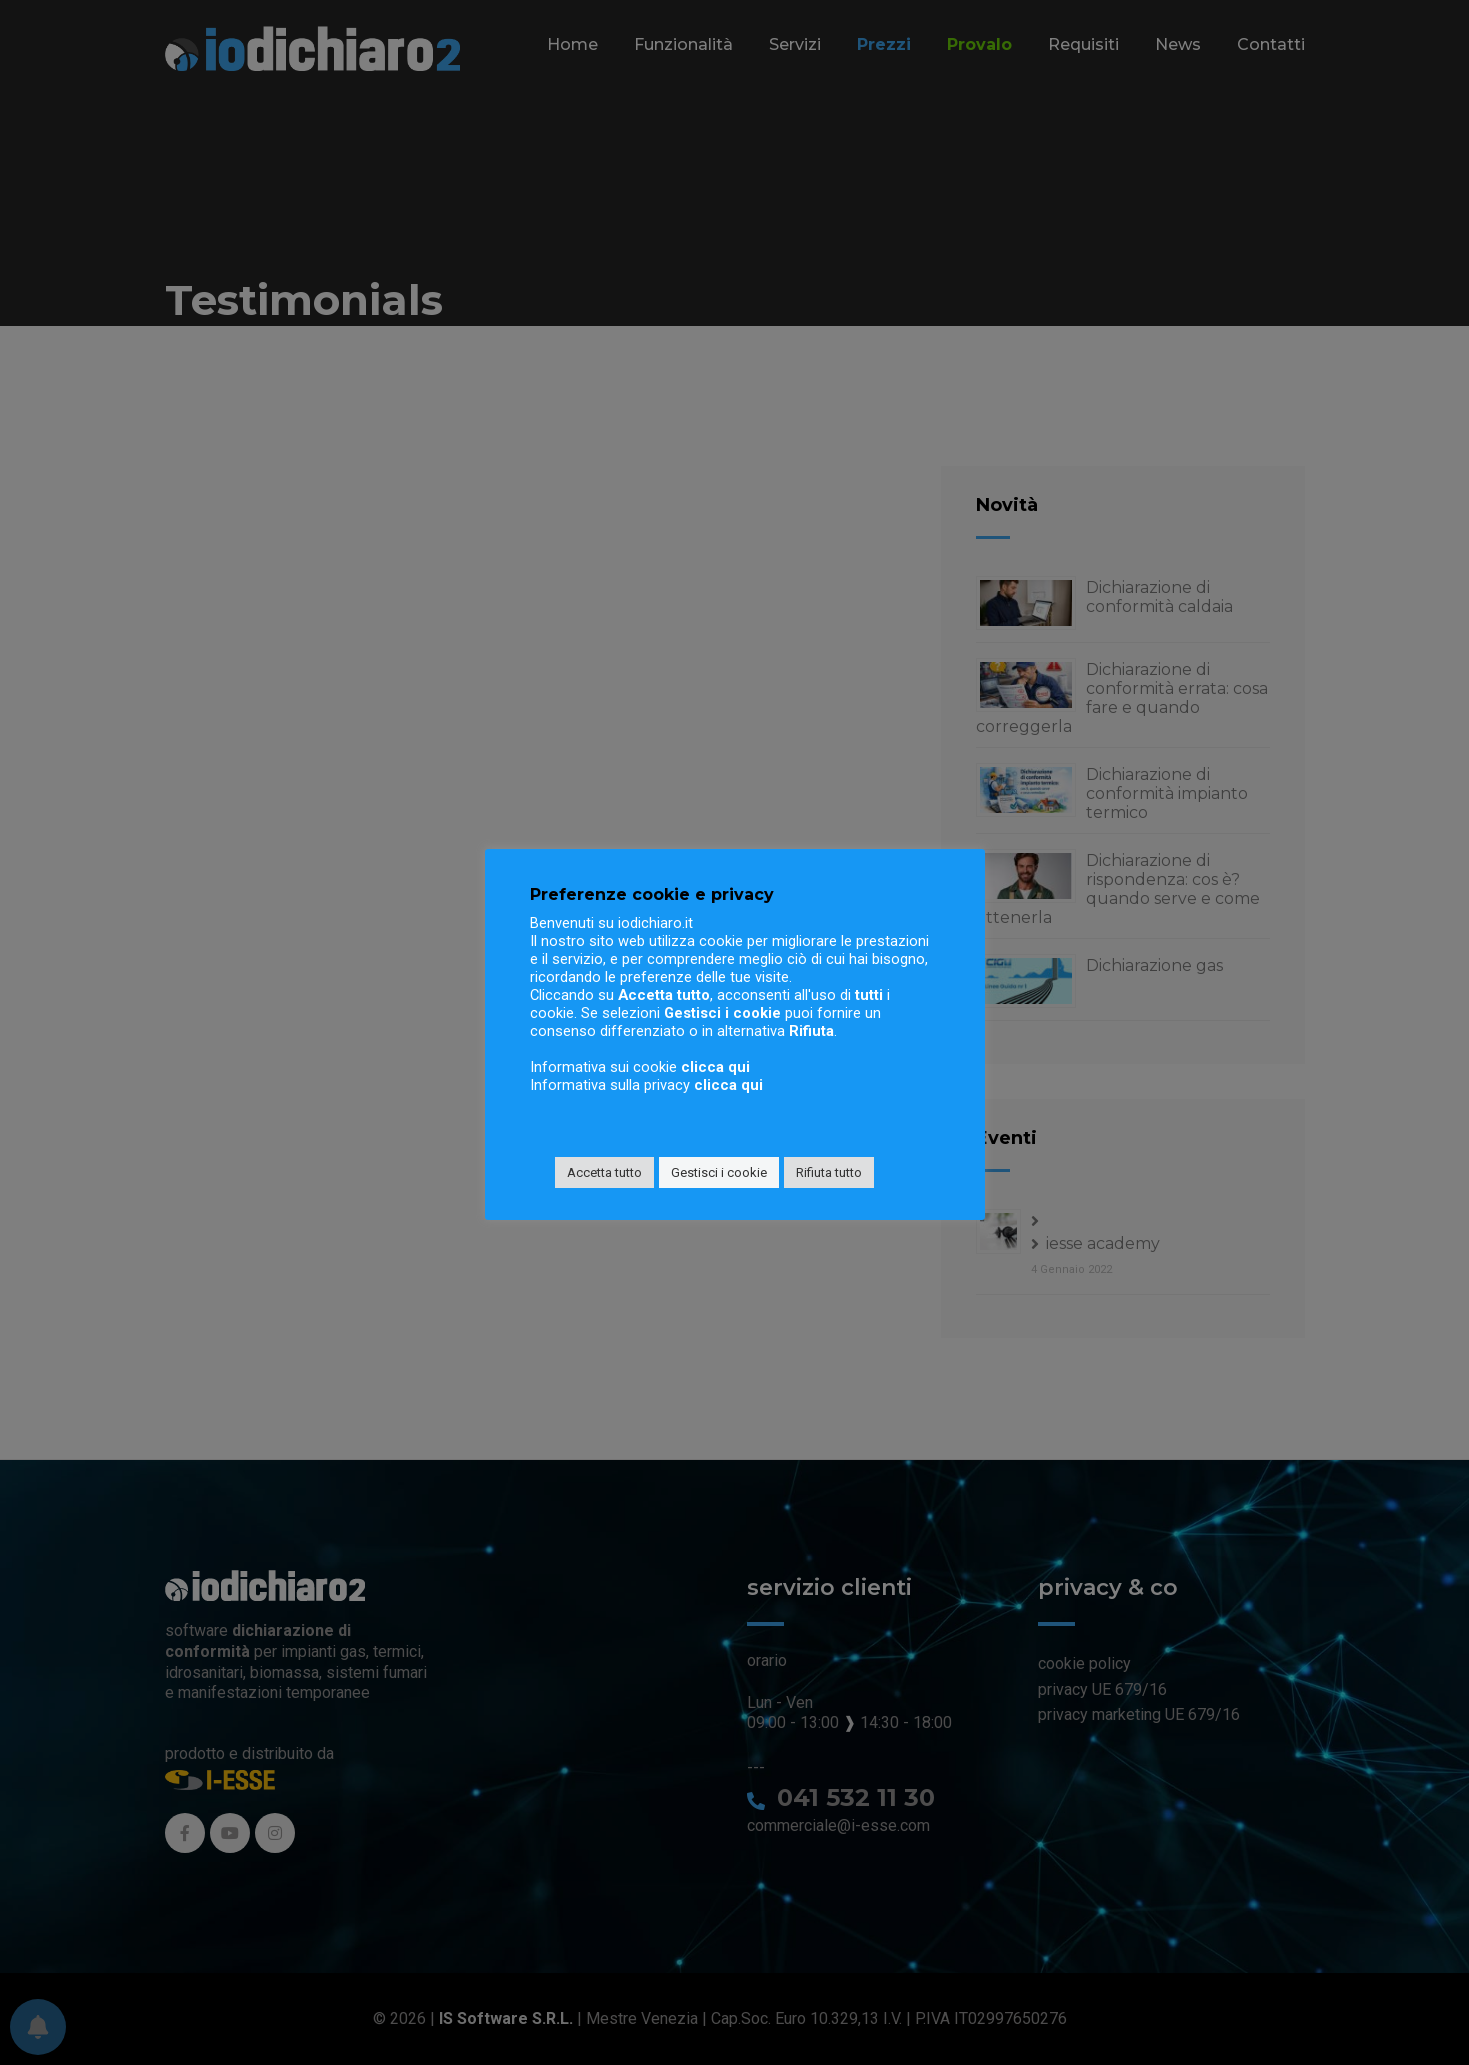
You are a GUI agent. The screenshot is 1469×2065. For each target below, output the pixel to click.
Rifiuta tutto (829, 1172)
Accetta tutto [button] (604, 1172)
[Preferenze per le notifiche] (38, 2027)
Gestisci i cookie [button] (719, 1172)
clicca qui (715, 1067)
